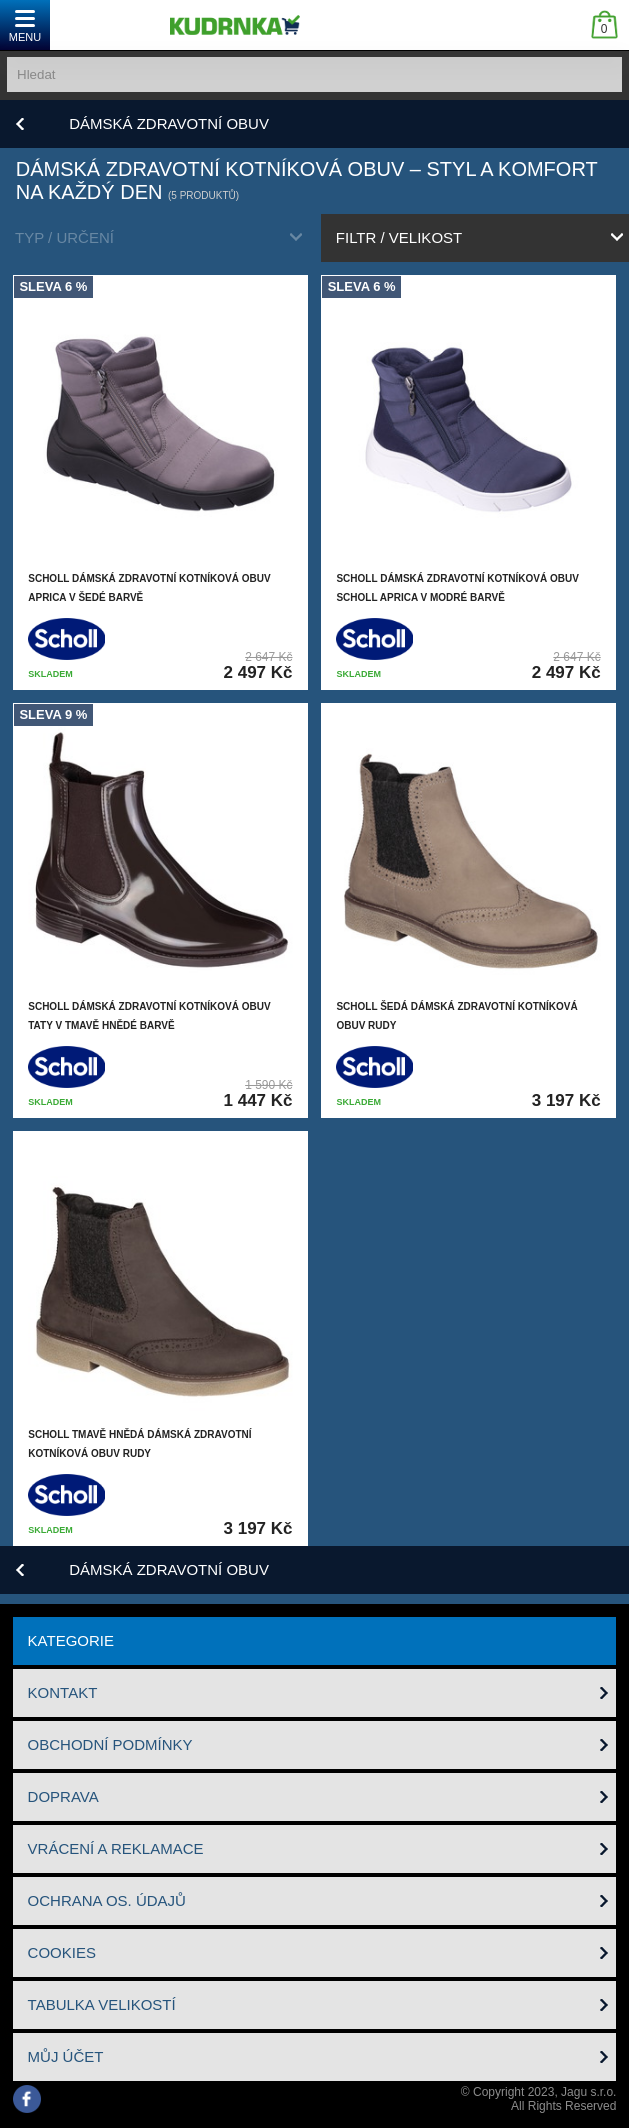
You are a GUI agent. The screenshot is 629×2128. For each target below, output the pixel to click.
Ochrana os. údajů (107, 1900)
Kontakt (63, 1692)
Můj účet (66, 2056)
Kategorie (71, 1640)
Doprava (63, 1796)
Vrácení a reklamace (116, 1848)
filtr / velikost (399, 237)
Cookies (62, 1952)
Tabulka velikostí (102, 2004)
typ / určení (64, 237)
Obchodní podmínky (110, 1744)
